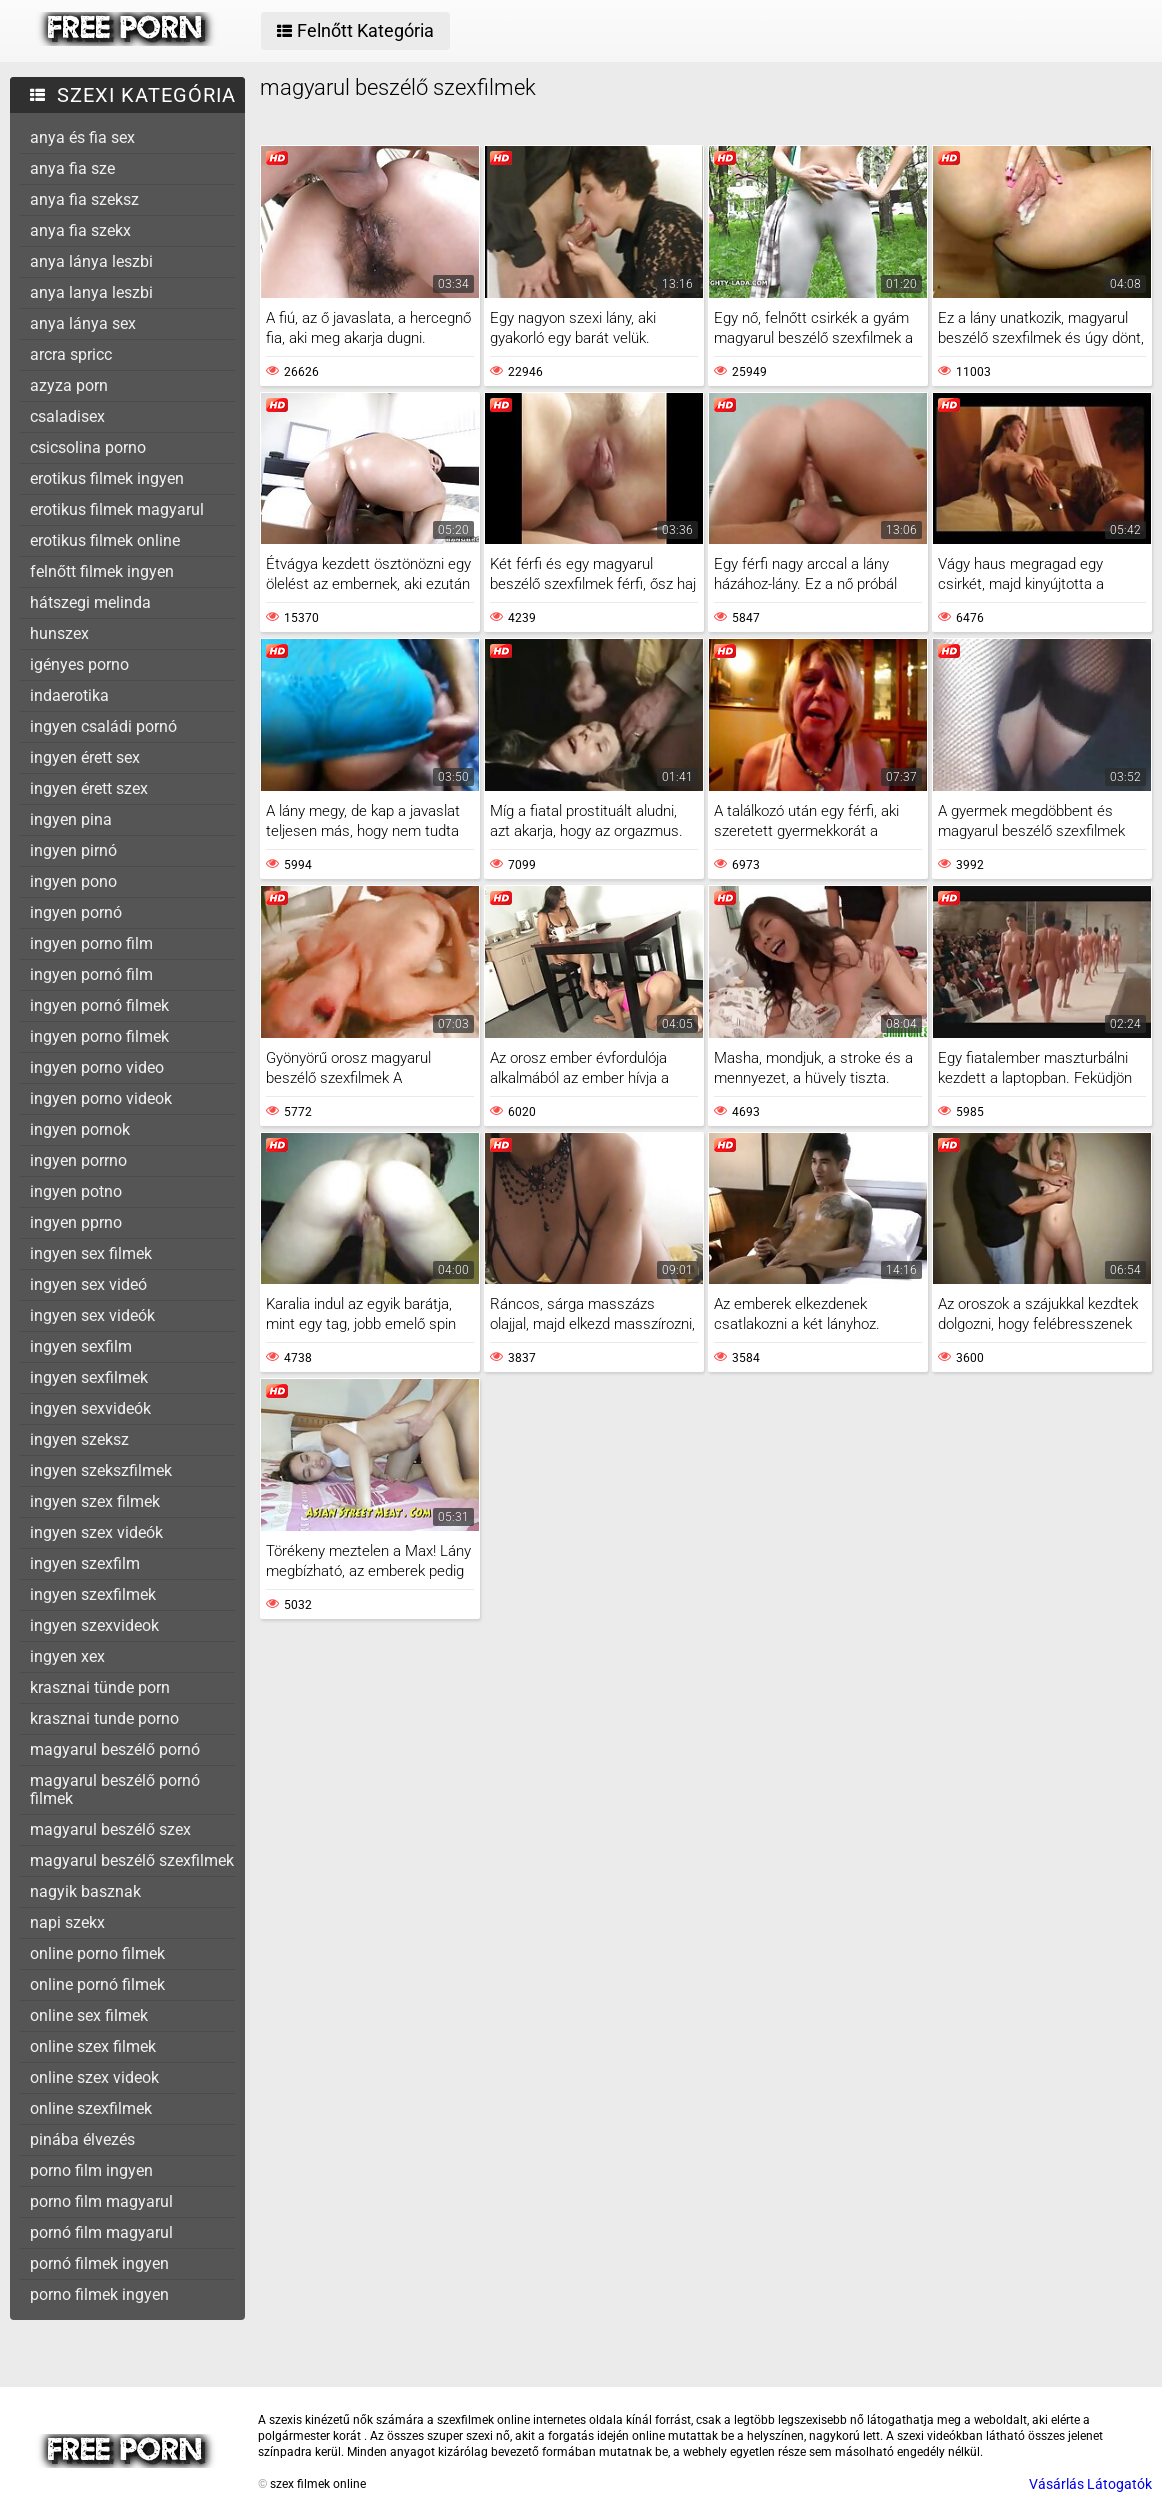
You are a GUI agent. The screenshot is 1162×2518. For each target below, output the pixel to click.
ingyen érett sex (85, 757)
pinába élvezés (82, 2139)
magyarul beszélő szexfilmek (132, 1860)
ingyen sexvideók (90, 1408)
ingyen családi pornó (103, 726)
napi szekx (67, 1922)
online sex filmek (89, 2015)
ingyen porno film (91, 943)
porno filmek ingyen (99, 2294)
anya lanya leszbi (91, 292)
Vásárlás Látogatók (1090, 2484)
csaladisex (67, 416)
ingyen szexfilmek (93, 1594)
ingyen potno (76, 1191)
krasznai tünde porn (100, 1687)
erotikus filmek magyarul (117, 509)
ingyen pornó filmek (99, 1005)
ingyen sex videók (92, 1315)
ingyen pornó (76, 912)
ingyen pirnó (73, 850)
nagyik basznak (85, 1891)
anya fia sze (72, 168)
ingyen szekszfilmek (101, 1470)
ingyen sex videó (88, 1284)
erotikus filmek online (105, 540)
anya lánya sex (83, 323)
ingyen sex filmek (91, 1253)
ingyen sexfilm (81, 1346)
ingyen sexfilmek (89, 1377)
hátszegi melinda (90, 602)
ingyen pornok (80, 1129)
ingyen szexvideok (94, 1625)
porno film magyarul (101, 2201)
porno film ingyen (91, 2170)
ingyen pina (71, 819)
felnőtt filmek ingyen (102, 571)
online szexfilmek (91, 2108)
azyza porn (69, 385)
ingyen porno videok (101, 1098)
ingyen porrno (78, 1160)
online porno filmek (97, 1953)
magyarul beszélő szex (110, 1829)
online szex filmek (93, 2046)
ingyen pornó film (91, 974)
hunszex (59, 633)
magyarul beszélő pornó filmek (115, 1789)
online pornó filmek (97, 1984)
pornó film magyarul (101, 2232)
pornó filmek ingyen (99, 2263)
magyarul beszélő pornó (115, 1749)
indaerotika (69, 695)
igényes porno (79, 664)
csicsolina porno (88, 447)
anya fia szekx (80, 230)
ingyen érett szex (89, 788)
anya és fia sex (82, 137)
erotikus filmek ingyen (107, 478)
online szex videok (94, 2077)
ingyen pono (73, 881)
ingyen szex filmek (95, 1501)
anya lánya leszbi (91, 261)
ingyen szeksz (79, 1439)
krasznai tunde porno (104, 1718)
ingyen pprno (76, 1222)
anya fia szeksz (84, 199)
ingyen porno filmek (99, 1036)
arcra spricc (71, 354)
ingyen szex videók (96, 1532)
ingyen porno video (97, 1067)
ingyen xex (67, 1656)
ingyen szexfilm (85, 1563)
